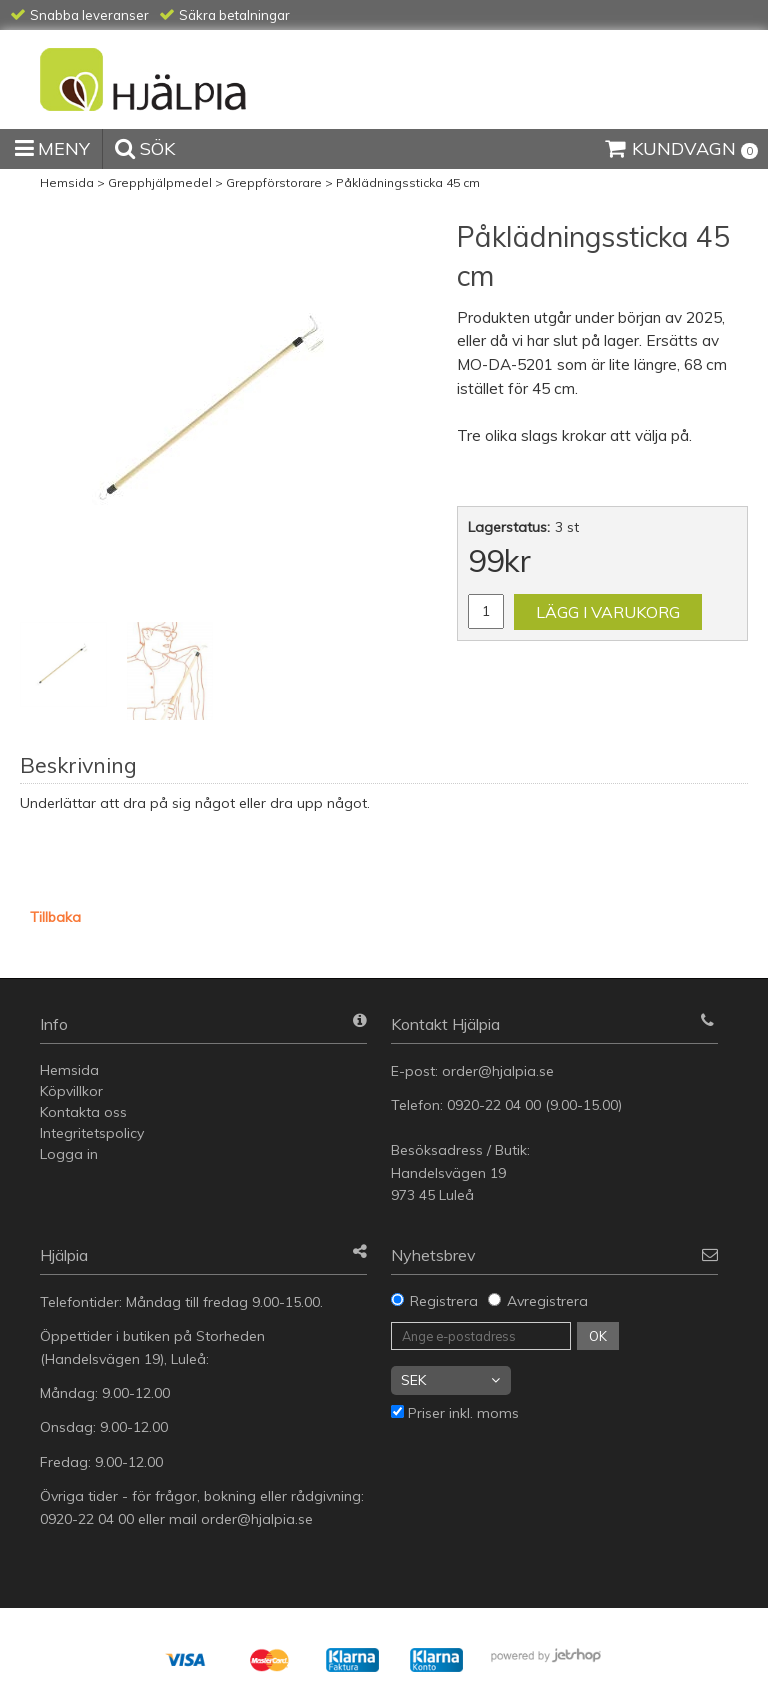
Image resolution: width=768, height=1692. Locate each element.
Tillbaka (55, 917)
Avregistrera (547, 1301)
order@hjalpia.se (500, 1071)
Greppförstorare (274, 182)
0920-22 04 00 (494, 1105)
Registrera (444, 1301)
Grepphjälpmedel (160, 182)
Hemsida (67, 182)
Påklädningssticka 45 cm (408, 182)
